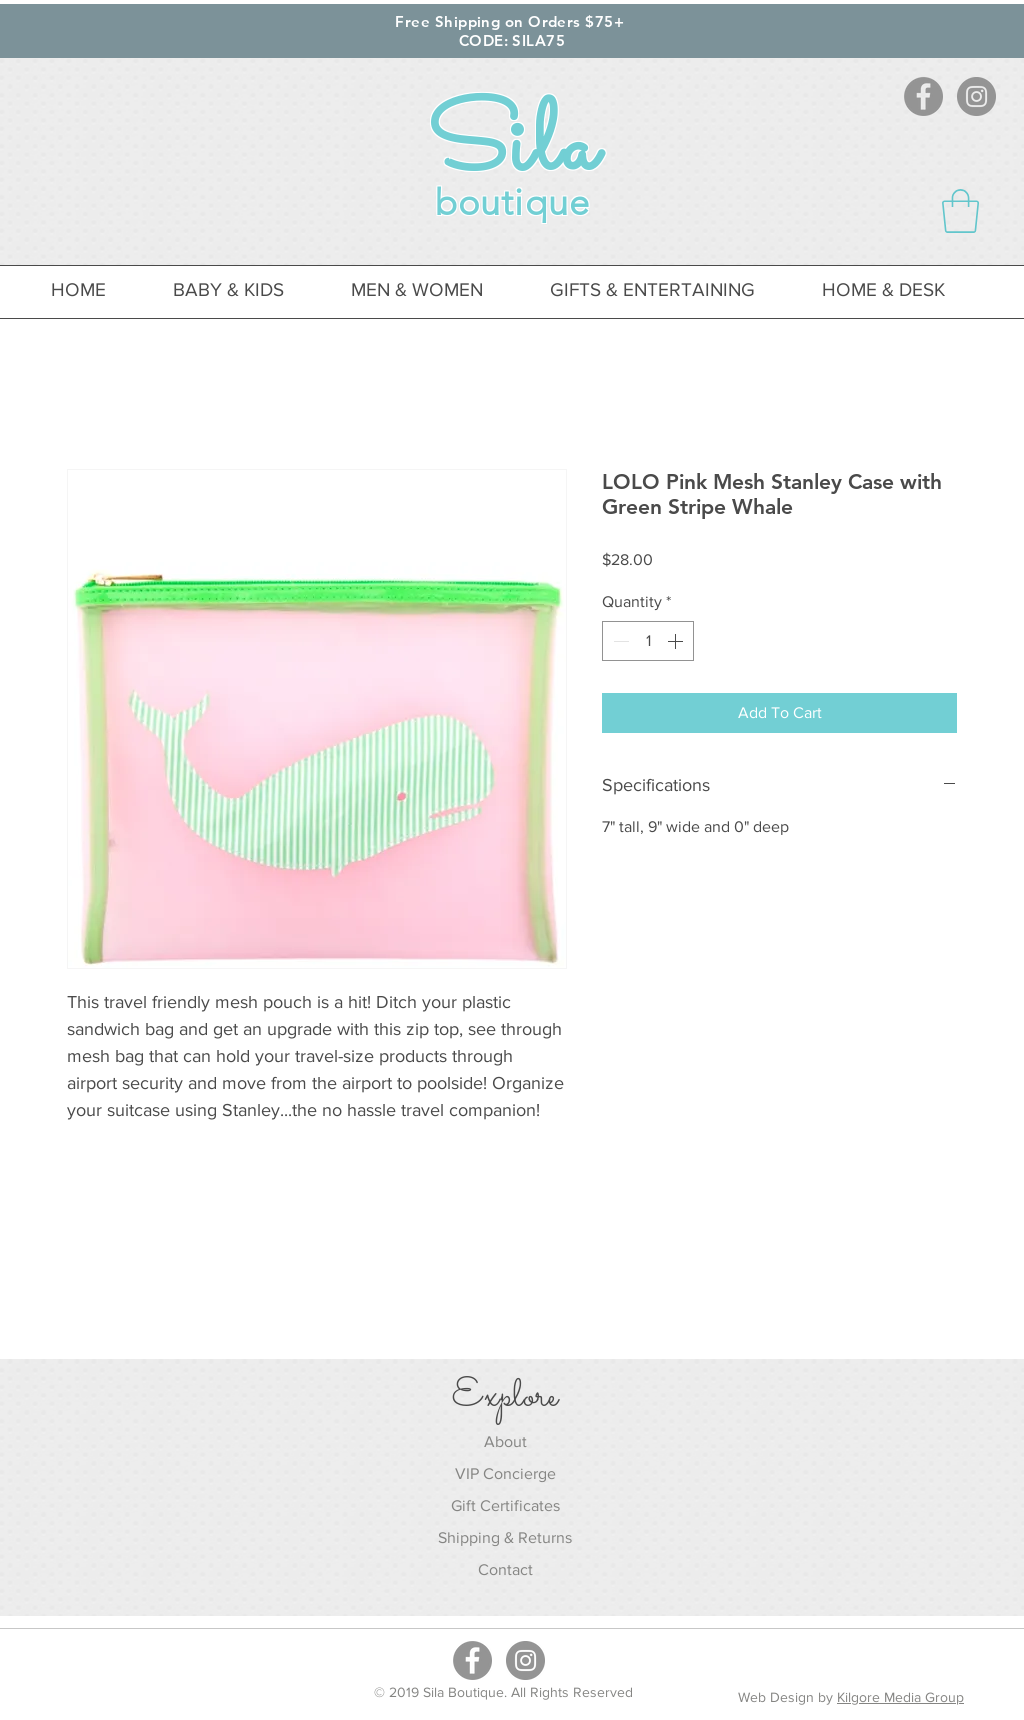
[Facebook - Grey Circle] (923, 96)
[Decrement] (619, 641)
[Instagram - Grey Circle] (976, 96)
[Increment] (677, 641)
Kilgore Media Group (900, 1697)
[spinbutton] (648, 641)
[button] (960, 211)
